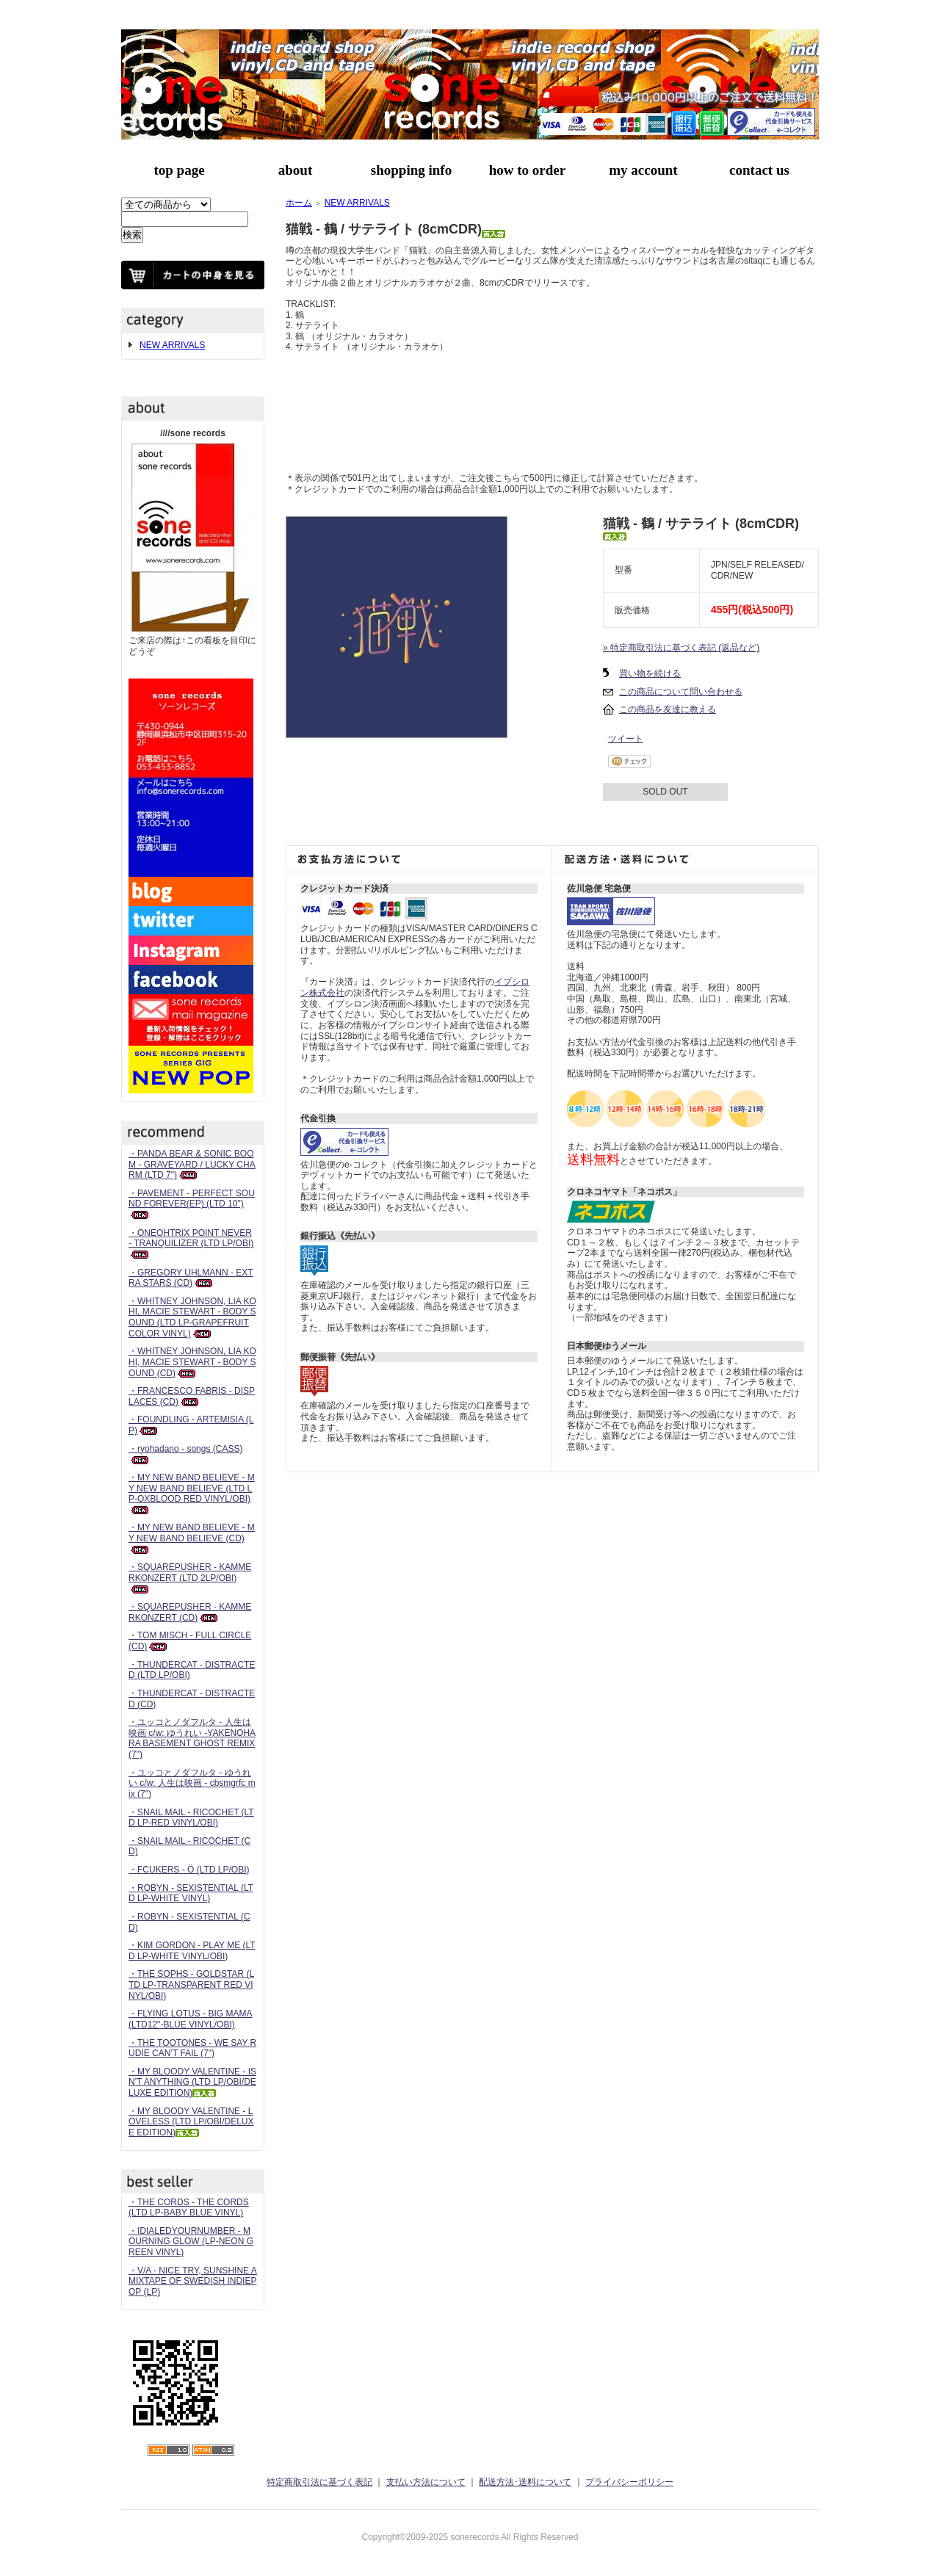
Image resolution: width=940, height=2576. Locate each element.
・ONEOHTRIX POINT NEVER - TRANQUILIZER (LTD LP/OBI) (191, 1243)
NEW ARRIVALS (172, 345)
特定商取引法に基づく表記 (319, 2482)
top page (178, 170)
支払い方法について (426, 2482)
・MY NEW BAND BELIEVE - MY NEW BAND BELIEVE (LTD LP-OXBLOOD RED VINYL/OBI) (192, 1493)
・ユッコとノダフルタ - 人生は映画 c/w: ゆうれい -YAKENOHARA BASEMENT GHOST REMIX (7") (192, 1738)
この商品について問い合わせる (680, 692)
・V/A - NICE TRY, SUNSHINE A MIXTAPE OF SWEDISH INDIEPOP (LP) (193, 2281)
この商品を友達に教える (667, 709)
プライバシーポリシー (629, 2482)
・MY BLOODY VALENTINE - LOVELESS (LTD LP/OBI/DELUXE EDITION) (191, 2122)
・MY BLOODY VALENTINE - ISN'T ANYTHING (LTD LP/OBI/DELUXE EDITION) (192, 2082)
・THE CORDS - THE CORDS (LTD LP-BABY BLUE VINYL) (189, 2207)
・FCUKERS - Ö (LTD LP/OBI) (189, 1869)
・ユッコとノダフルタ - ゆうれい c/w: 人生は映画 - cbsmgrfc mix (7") (192, 1783)
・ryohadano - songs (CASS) (185, 1454)
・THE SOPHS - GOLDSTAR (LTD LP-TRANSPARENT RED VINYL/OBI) (191, 1984)
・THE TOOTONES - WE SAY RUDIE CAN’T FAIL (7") (192, 2048)
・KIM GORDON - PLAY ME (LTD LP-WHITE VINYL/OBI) (192, 1950)
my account (643, 170)
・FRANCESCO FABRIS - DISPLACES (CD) (192, 1396)
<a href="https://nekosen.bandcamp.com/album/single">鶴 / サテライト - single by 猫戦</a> (552, 407)
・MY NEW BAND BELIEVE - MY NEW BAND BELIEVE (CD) (192, 1538)
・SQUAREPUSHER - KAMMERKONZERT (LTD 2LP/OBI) (190, 1577)
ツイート (625, 739)
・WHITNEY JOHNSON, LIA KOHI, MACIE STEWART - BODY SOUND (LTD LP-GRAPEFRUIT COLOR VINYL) (192, 1317)
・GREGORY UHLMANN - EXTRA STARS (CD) (191, 1278)
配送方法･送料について (525, 2482)
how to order (527, 170)
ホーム (299, 203)
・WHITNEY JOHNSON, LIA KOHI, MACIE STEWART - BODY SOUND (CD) (192, 1362)
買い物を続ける (650, 673)
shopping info (411, 170)
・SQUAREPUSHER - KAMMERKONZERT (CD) (190, 1612)
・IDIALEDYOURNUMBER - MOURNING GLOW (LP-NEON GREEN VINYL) (191, 2241)
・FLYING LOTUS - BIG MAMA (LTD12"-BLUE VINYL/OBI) (190, 2019)
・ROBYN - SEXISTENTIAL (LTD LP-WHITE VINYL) (191, 1893)
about (295, 170)
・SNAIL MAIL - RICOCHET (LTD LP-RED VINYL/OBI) (191, 1817)
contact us (759, 170)
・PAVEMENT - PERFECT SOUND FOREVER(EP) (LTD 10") (192, 1204)
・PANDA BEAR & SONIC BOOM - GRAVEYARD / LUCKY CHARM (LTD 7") (192, 1164)
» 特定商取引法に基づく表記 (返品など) (681, 648)
